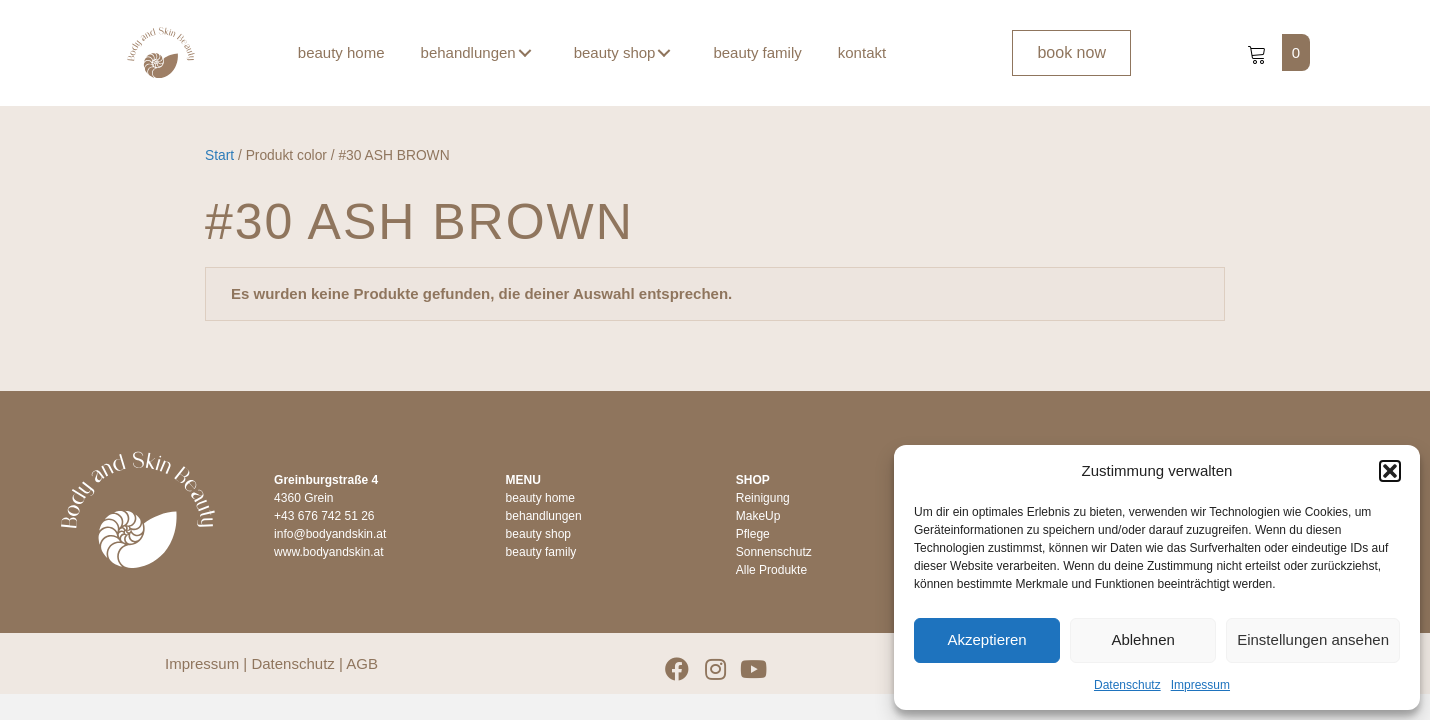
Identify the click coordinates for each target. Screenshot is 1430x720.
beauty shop (538, 534)
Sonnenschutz (774, 552)
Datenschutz (1127, 685)
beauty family (541, 552)
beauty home (540, 498)
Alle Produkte (771, 570)
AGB (362, 663)
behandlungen (544, 516)
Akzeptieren (986, 639)
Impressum (1200, 685)
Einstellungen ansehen (1313, 639)
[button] (1390, 471)
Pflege (753, 534)
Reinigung (763, 498)
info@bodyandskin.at (330, 534)
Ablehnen (1142, 639)
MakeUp (758, 516)
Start (219, 155)
